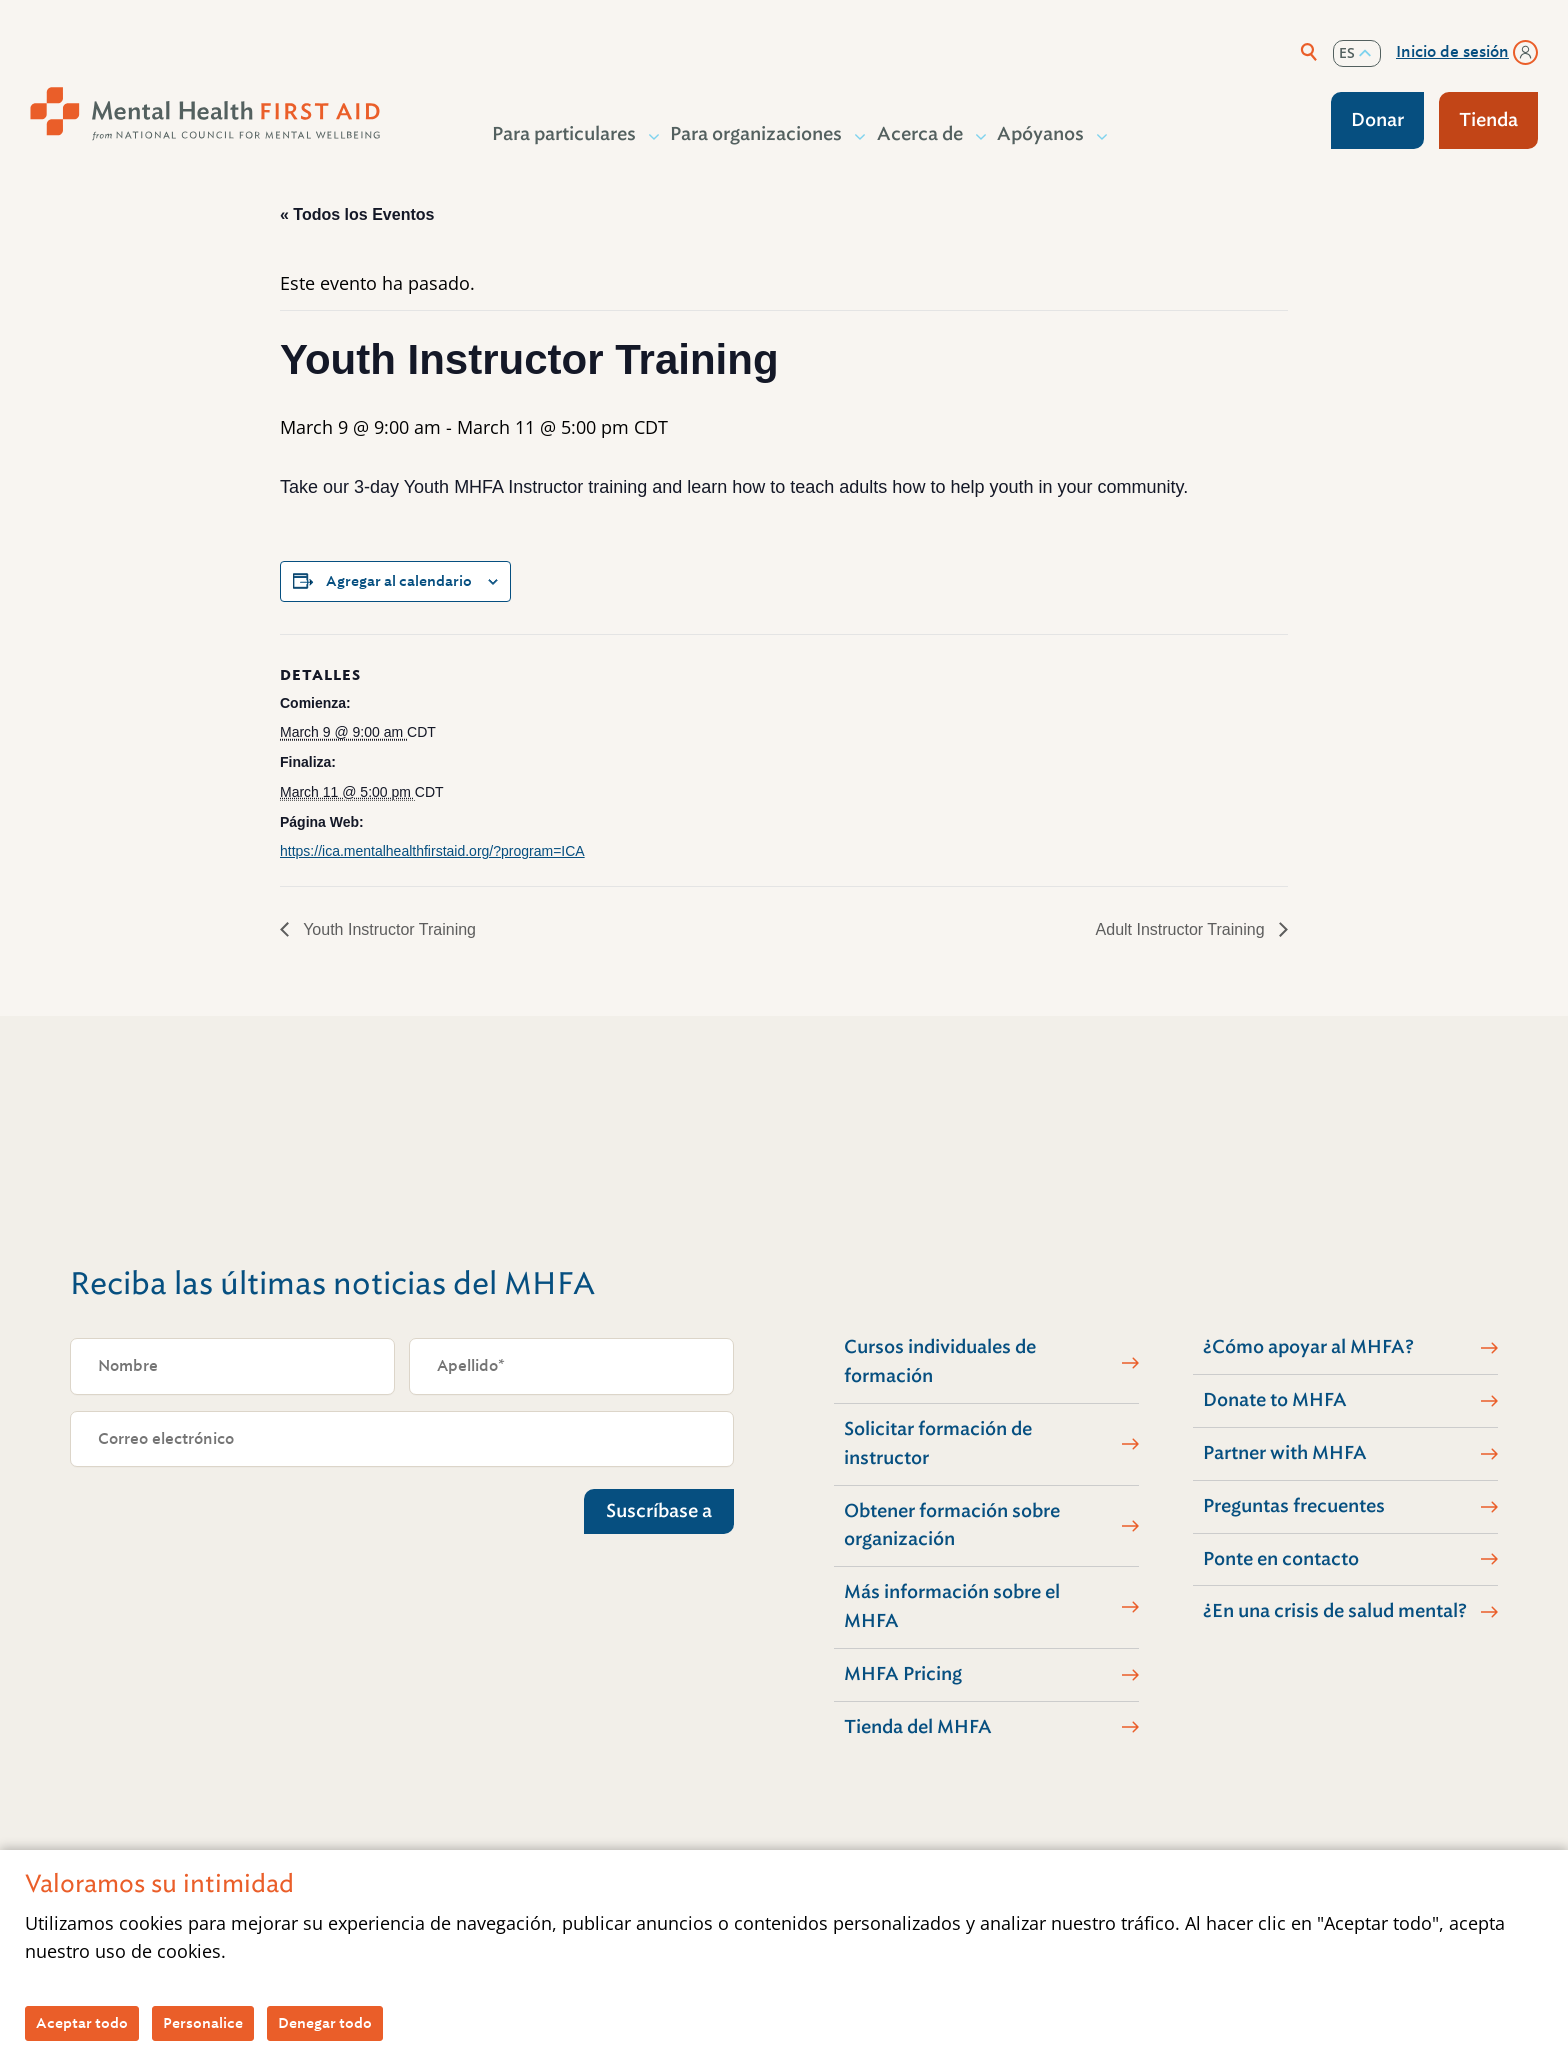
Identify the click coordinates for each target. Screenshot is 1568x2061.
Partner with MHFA (1285, 1453)
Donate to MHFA (1275, 1400)
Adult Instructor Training (1182, 929)
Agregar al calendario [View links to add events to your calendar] (399, 581)
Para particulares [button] (565, 134)
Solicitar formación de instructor (938, 1443)
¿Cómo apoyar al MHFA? (1308, 1347)
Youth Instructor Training (387, 929)
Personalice (203, 2023)
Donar (1377, 120)
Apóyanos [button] (1041, 134)
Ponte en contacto (1281, 1559)
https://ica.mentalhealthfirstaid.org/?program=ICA (432, 851)
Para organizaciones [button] (757, 134)
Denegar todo (325, 2023)
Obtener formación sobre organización (952, 1525)
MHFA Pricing (903, 1674)
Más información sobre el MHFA (952, 1606)
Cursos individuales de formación (940, 1361)
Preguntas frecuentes (1294, 1506)
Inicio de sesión (1452, 52)
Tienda (1488, 120)
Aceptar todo (82, 2023)
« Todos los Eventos (357, 214)
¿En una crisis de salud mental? (1335, 1611)
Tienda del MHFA (918, 1727)
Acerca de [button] (921, 134)
